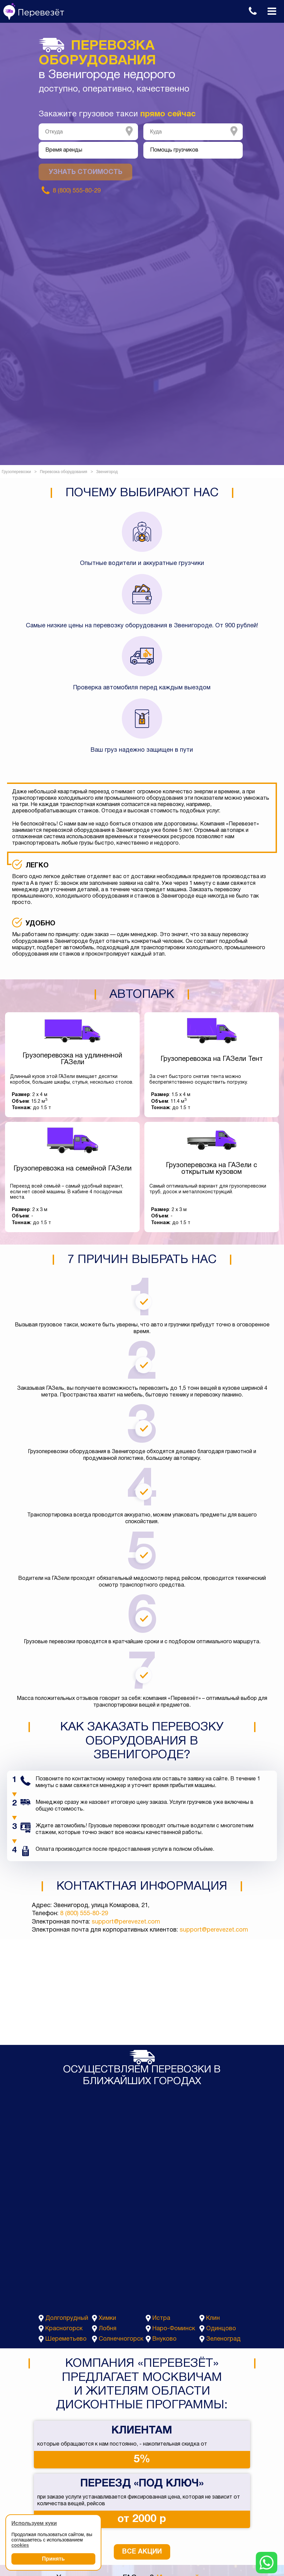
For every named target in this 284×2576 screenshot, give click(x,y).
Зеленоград (223, 2339)
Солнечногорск (121, 2339)
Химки (107, 2318)
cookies (20, 2545)
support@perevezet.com (126, 1922)
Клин (213, 2318)
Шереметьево (66, 2339)
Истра (161, 2318)
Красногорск (64, 2329)
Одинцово (221, 2329)
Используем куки (34, 2523)
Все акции (142, 2552)
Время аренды (63, 150)
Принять (53, 2559)
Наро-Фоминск (173, 2329)
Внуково (164, 2339)
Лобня (107, 2329)
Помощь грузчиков (174, 150)
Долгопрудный (66, 2318)
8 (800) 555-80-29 (84, 1913)
